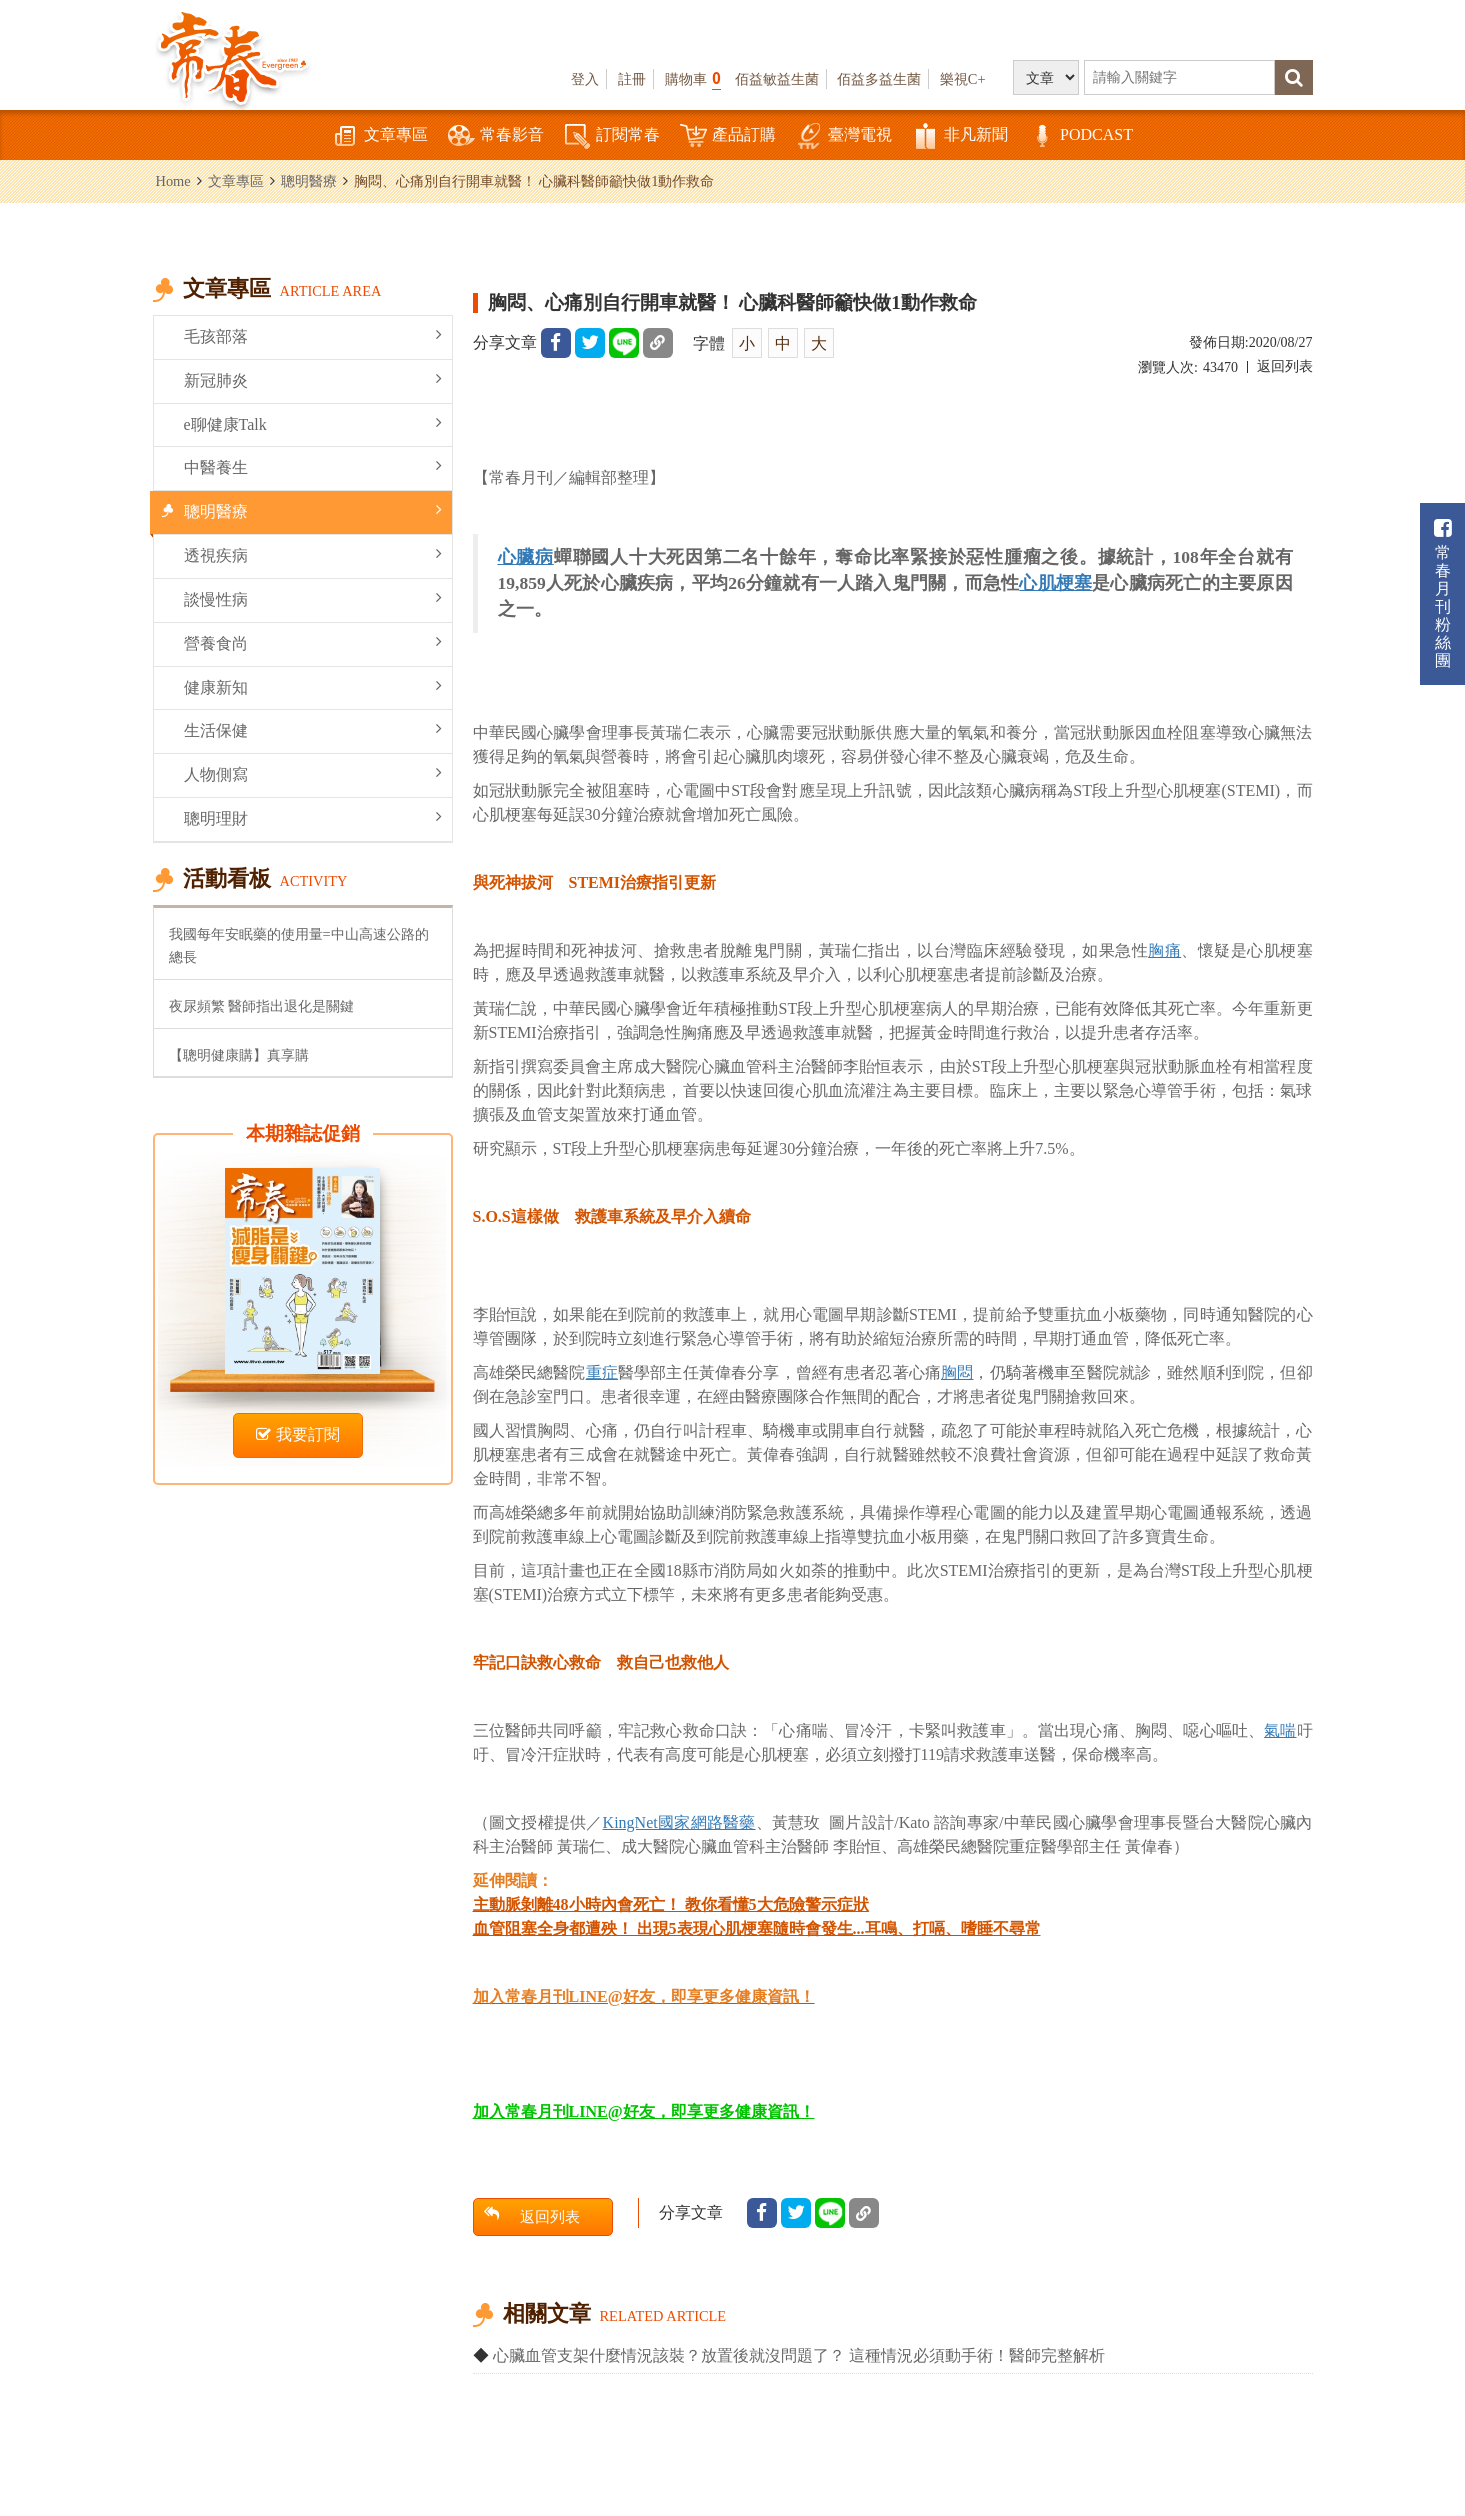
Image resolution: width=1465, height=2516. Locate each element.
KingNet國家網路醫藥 (679, 1822)
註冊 (632, 79)
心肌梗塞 (1055, 583)
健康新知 (313, 686)
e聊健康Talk (313, 423)
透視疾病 (313, 554)
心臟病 (526, 557)
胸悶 (957, 1372)
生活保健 (313, 729)
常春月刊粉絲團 (1443, 593)
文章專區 (380, 136)
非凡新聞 (960, 136)
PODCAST (1080, 136)
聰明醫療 (309, 181)
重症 (602, 1372)
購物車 (693, 78)
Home (173, 181)
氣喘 (1280, 1730)
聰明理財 (313, 817)
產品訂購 (728, 136)
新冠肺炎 (313, 379)
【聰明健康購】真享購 (239, 1055)
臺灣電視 (844, 136)
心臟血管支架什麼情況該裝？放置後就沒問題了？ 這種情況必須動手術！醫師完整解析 (799, 2355)
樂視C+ (963, 79)
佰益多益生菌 (879, 79)
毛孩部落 (313, 335)
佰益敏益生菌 (777, 79)
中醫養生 (313, 466)
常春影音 (496, 136)
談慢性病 (313, 598)
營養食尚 (313, 642)
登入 (585, 79)
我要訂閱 (298, 1434)
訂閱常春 (612, 136)
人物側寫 (313, 773)
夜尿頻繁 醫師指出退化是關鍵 (262, 1006)
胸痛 (1164, 950)
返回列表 (1285, 366)
